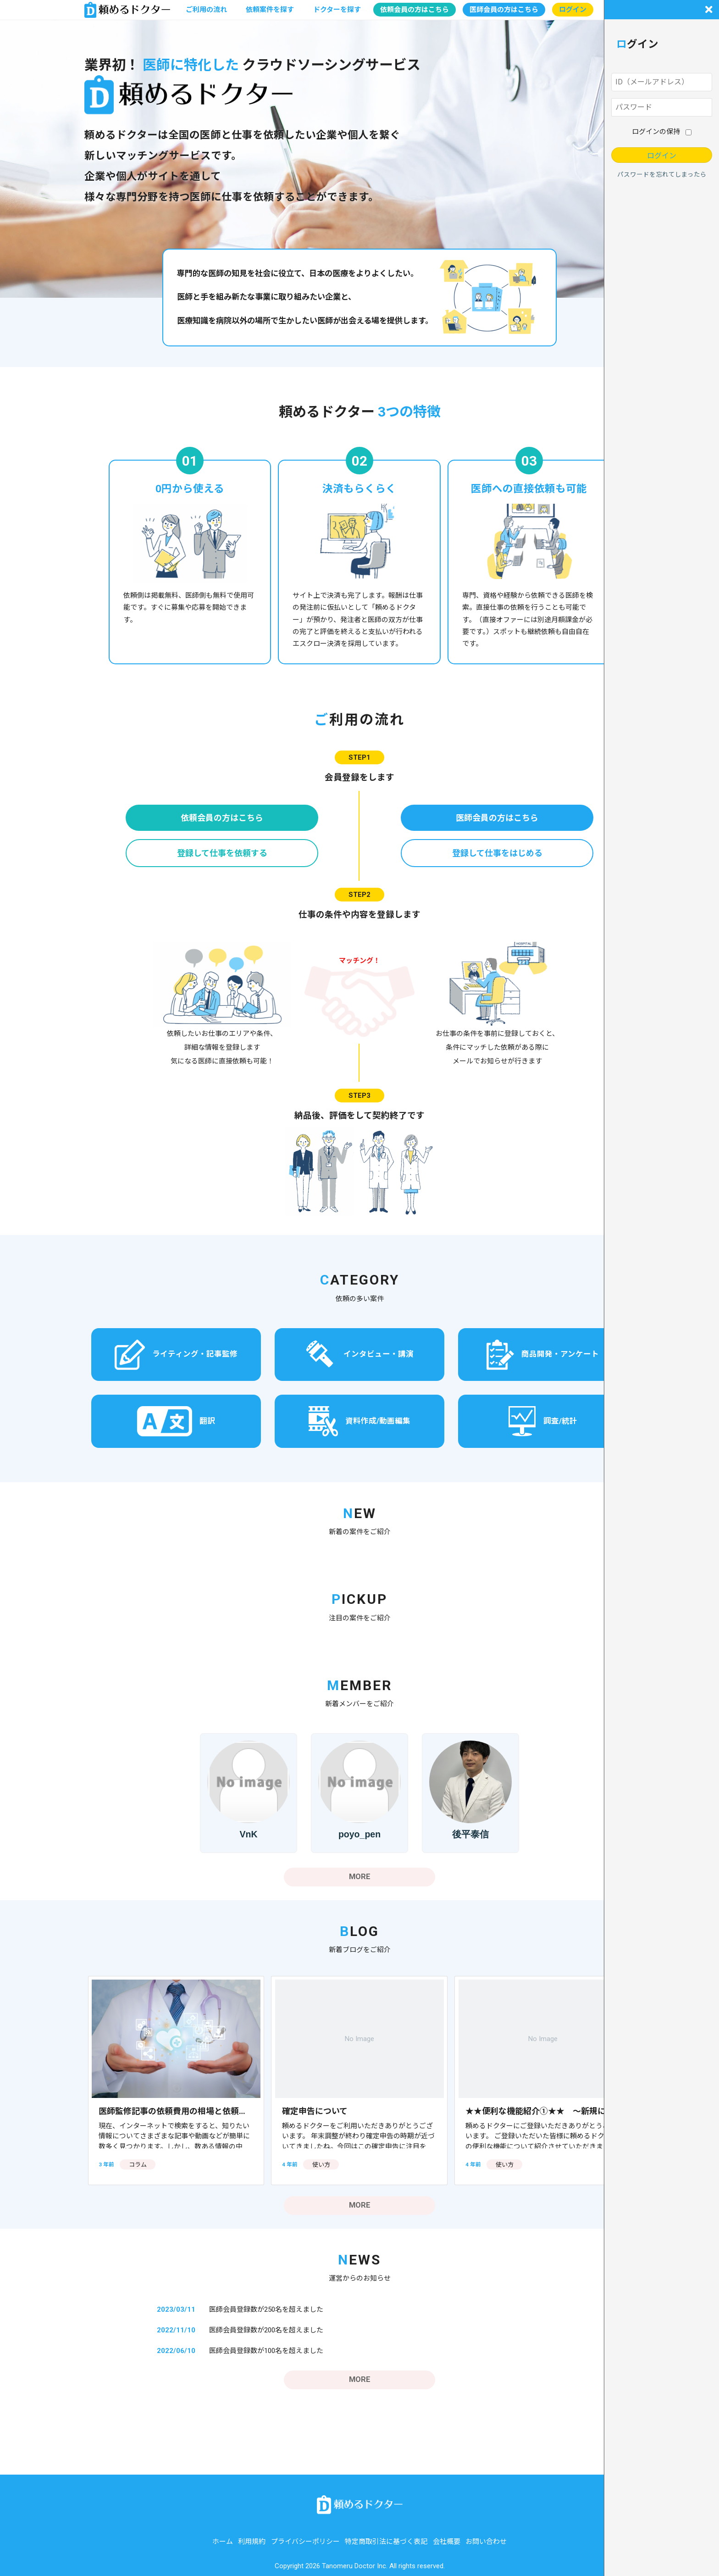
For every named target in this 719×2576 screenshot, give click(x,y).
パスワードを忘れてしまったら (662, 174)
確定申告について (315, 2111)
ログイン (572, 10)
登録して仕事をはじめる (497, 853)
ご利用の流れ (206, 10)
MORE (360, 1876)
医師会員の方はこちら (504, 10)
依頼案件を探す (270, 10)
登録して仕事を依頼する (222, 853)
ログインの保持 (656, 132)
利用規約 (251, 2541)
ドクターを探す (337, 10)
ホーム (222, 2541)
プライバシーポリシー (305, 2541)
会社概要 (446, 2541)
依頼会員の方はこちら (414, 10)
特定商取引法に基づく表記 (386, 2541)
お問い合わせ (486, 2541)
